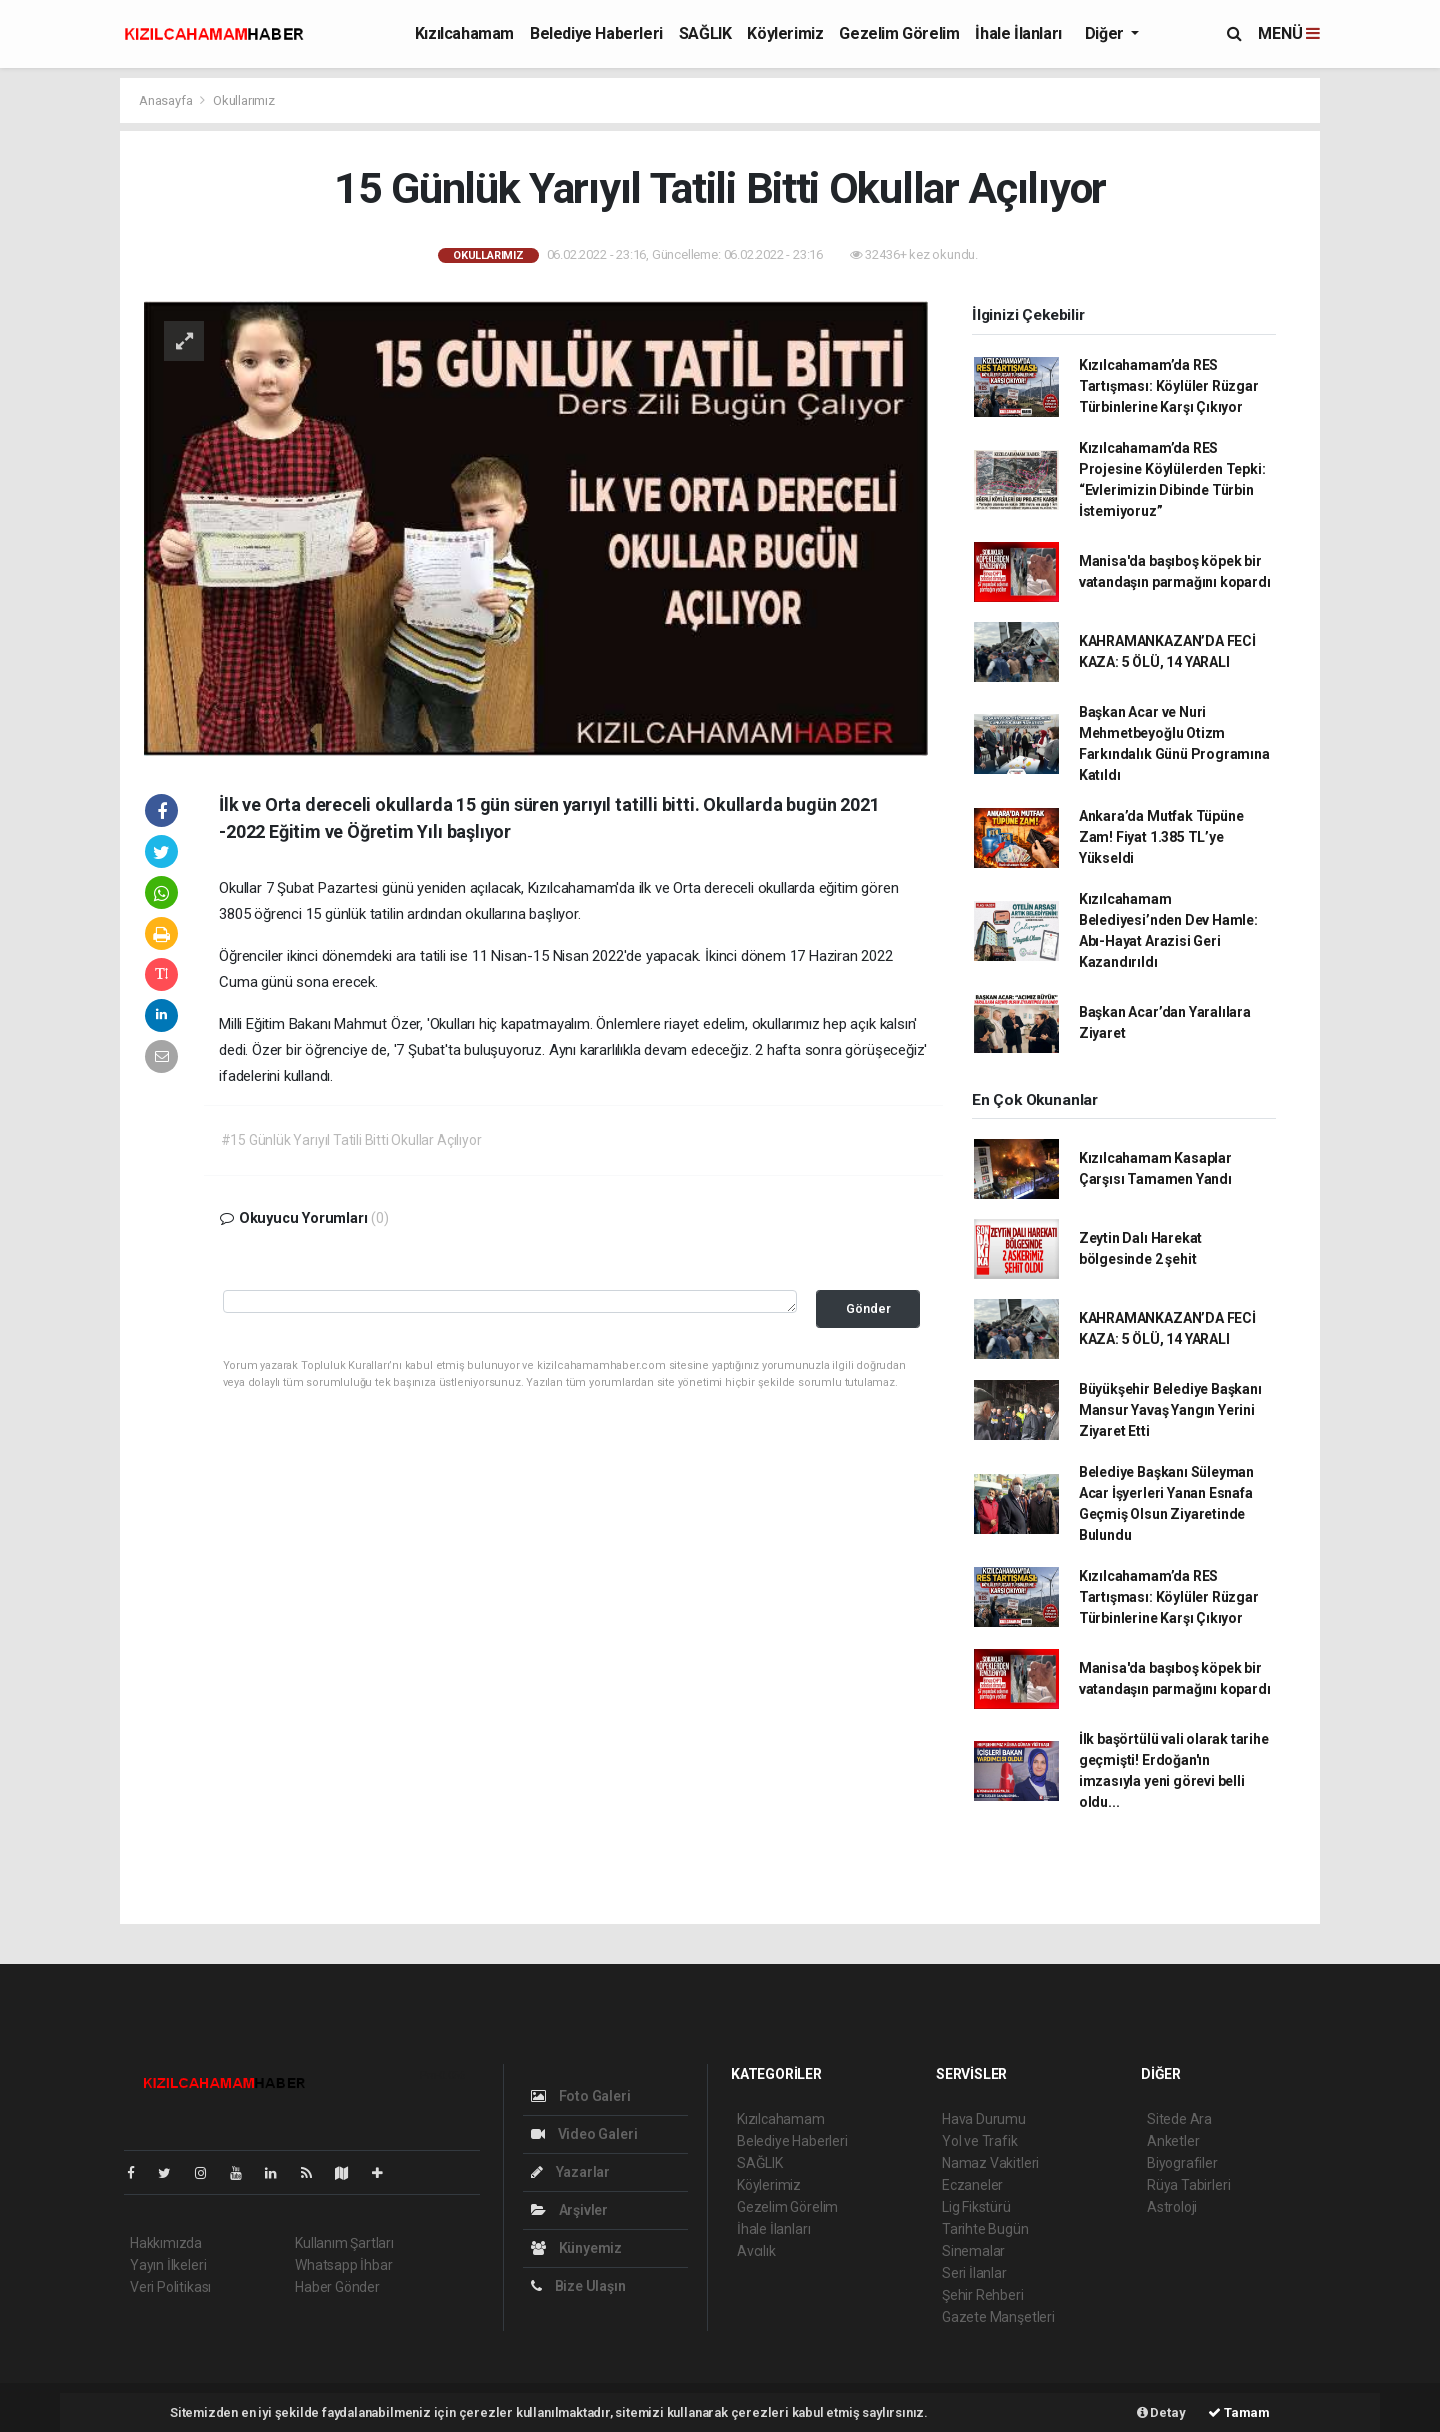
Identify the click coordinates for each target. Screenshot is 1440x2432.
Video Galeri (584, 2134)
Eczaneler (972, 2185)
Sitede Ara (1179, 2119)
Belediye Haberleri (596, 33)
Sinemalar (973, 2251)
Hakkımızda (166, 2243)
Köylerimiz (785, 33)
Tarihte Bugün (985, 2229)
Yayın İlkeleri (168, 2265)
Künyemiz (576, 2248)
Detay (1161, 2412)
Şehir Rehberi (983, 2295)
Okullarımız (244, 100)
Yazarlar (570, 2172)
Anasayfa (167, 100)
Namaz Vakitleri (990, 2163)
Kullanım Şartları (344, 2243)
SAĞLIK (705, 33)
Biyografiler (1182, 2163)
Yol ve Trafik (980, 2141)
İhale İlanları (1018, 33)
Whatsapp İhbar (343, 2265)
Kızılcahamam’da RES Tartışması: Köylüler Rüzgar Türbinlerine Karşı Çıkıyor (1169, 386)
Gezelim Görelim (899, 33)
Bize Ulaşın (578, 2286)
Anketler (1173, 2141)
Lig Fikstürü (976, 2207)
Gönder (868, 1308)
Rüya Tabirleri (1188, 2185)
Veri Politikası (170, 2287)
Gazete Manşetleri (998, 2317)
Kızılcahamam (464, 33)
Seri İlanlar (974, 2273)
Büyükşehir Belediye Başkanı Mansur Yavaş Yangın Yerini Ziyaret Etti (1170, 1410)
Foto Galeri (581, 2096)
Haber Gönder (337, 2287)
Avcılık (756, 2251)
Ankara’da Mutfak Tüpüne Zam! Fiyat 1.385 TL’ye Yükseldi (1161, 837)
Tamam (1239, 2412)
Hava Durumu (984, 2119)
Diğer (1106, 33)
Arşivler (569, 2210)
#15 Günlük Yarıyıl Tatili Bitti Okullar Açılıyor (351, 1140)
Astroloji (1172, 2207)
